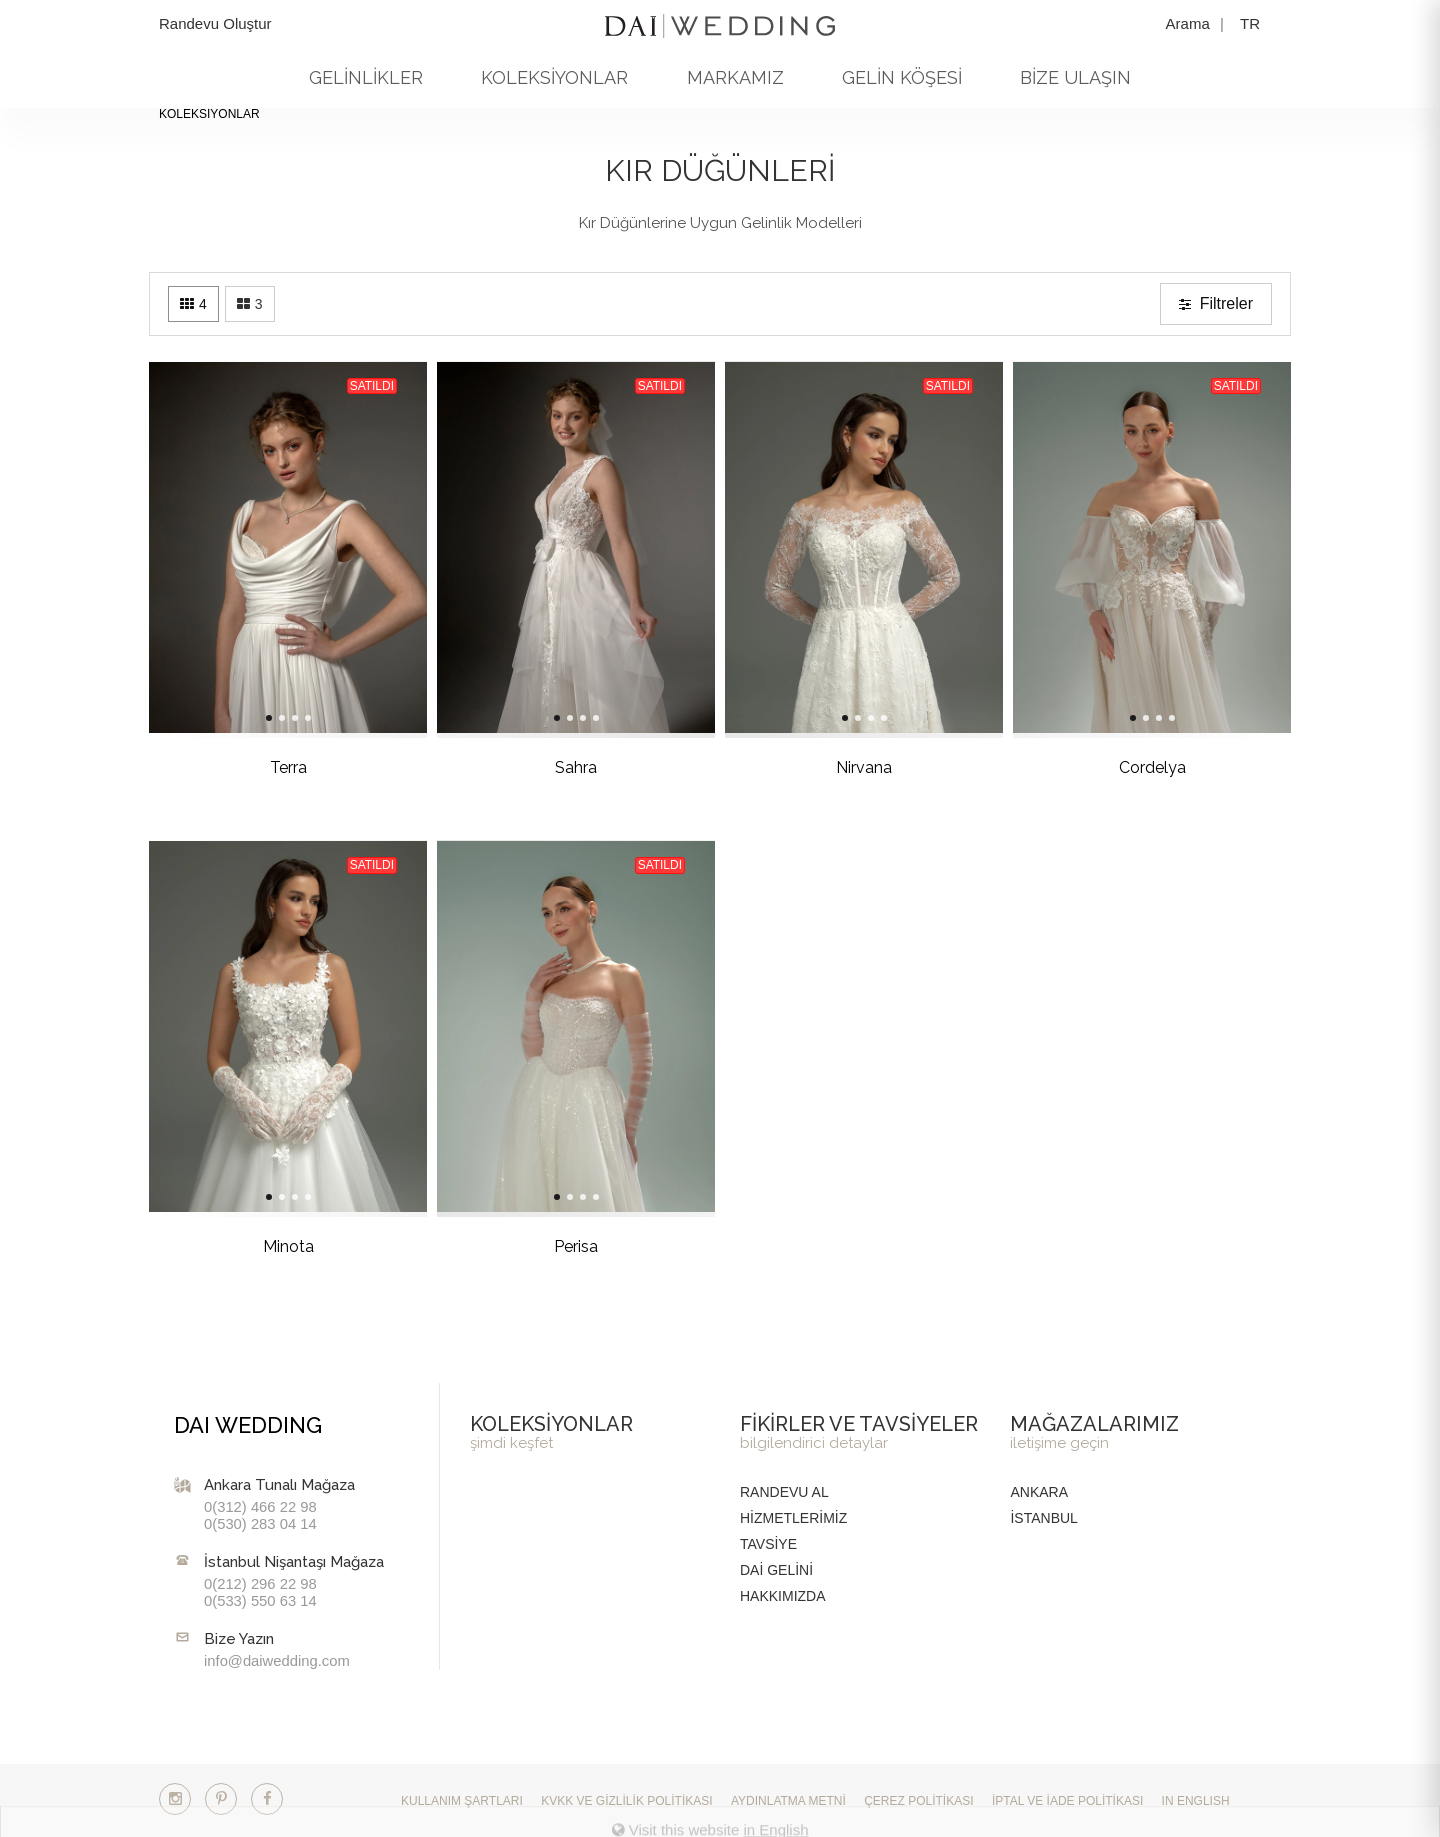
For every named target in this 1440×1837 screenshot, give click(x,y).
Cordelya (1119, 767)
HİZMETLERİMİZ (793, 1518)
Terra (255, 767)
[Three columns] (250, 304)
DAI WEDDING (248, 1425)
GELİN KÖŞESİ (902, 77)
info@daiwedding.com (277, 1661)
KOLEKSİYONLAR (554, 77)
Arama (1190, 23)
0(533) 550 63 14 (260, 1601)
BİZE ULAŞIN (1075, 77)
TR (1250, 23)
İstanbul (1043, 1518)
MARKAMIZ (735, 77)
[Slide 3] (262, 718)
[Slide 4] (275, 718)
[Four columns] (193, 304)
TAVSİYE (768, 1544)
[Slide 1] (236, 718)
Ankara (1039, 1492)
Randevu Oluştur (215, 23)
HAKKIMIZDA (783, 1596)
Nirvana (831, 767)
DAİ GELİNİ (776, 1570)
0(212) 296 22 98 (260, 1584)
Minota (255, 1246)
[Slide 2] (249, 718)
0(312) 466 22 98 (260, 1507)
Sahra (543, 767)
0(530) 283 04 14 (260, 1524)
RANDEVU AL (784, 1492)
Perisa (543, 1246)
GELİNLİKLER (366, 77)
